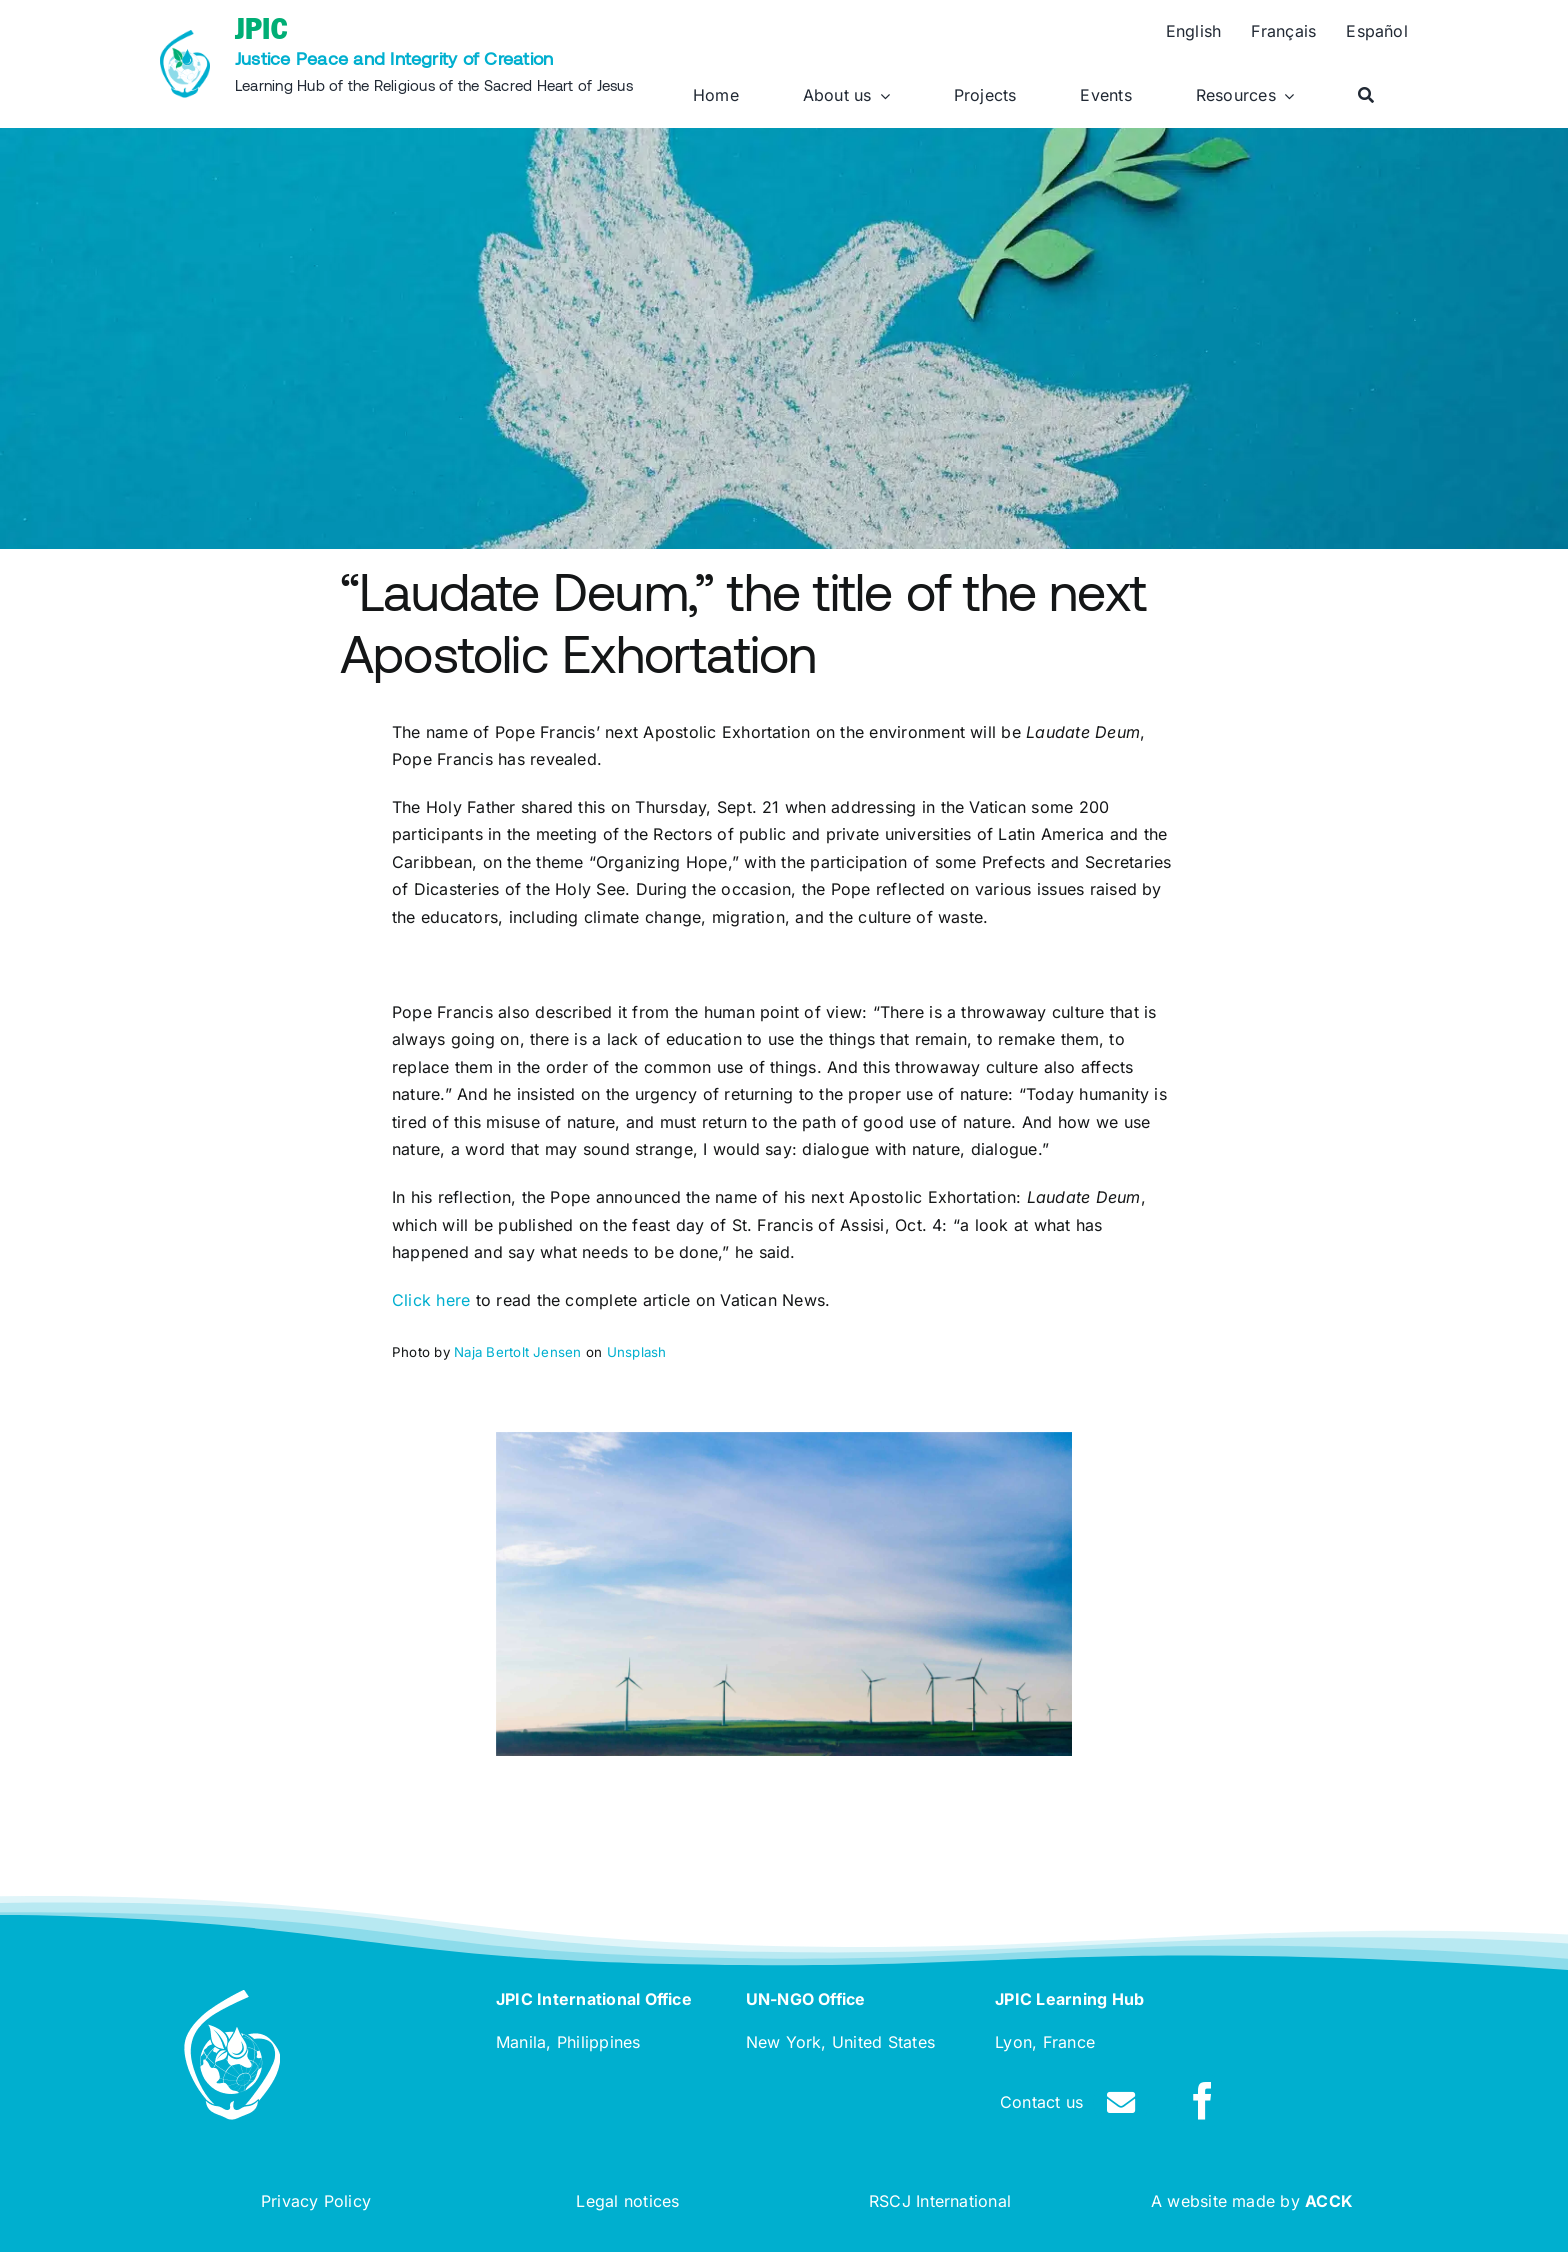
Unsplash (637, 1352)
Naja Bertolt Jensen (518, 1352)
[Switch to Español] (1377, 32)
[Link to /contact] (1121, 2103)
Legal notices (627, 2201)
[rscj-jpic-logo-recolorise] (185, 38)
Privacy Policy (316, 2201)
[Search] (1366, 96)
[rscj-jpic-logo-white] (232, 1998)
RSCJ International (940, 2201)
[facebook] (1203, 2101)
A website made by (1252, 2201)
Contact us (1041, 2102)
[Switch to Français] (1283, 32)
